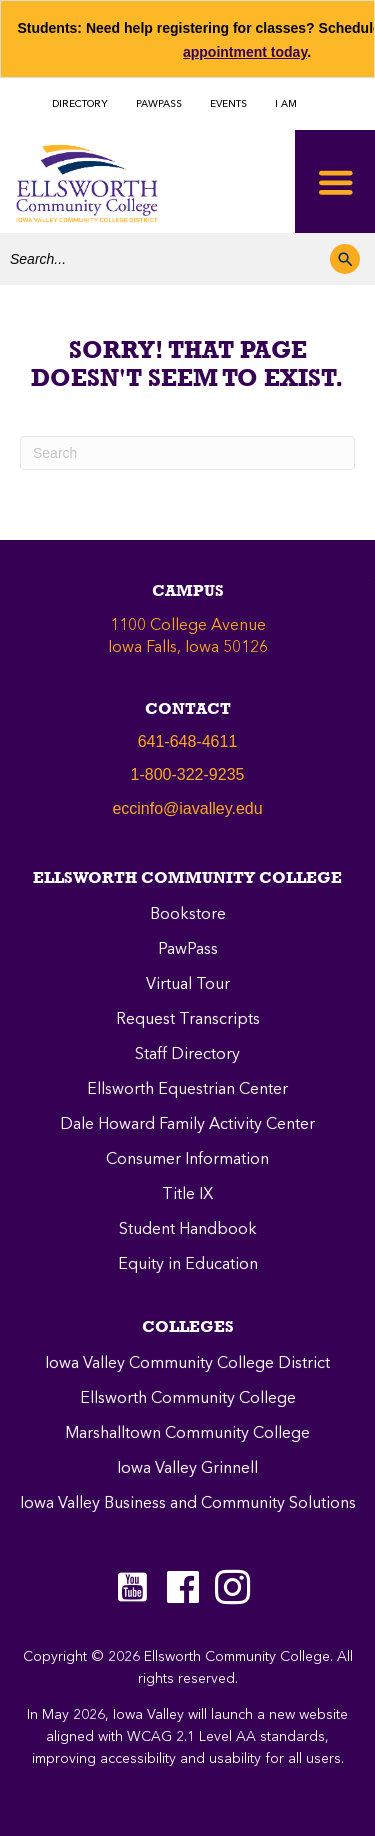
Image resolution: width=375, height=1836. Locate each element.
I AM (286, 104)
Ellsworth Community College (188, 1399)
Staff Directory (187, 1055)
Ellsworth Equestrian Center (187, 1090)
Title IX (187, 1195)
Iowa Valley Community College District (187, 1364)
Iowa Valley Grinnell (187, 1469)
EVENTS (228, 104)
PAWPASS (159, 104)
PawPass (188, 950)
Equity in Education (188, 1265)
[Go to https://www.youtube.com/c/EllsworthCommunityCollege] (133, 1587)
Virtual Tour (188, 985)
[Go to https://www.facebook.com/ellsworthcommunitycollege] (183, 1589)
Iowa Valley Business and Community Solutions (188, 1504)
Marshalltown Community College (187, 1434)
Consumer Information (187, 1160)
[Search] (187, 453)
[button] (345, 259)
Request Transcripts (188, 1020)
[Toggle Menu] (335, 181)
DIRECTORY (80, 104)
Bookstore (188, 915)
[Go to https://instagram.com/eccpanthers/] (233, 1587)
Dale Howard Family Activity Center (187, 1125)
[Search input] (165, 259)
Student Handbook (188, 1230)
